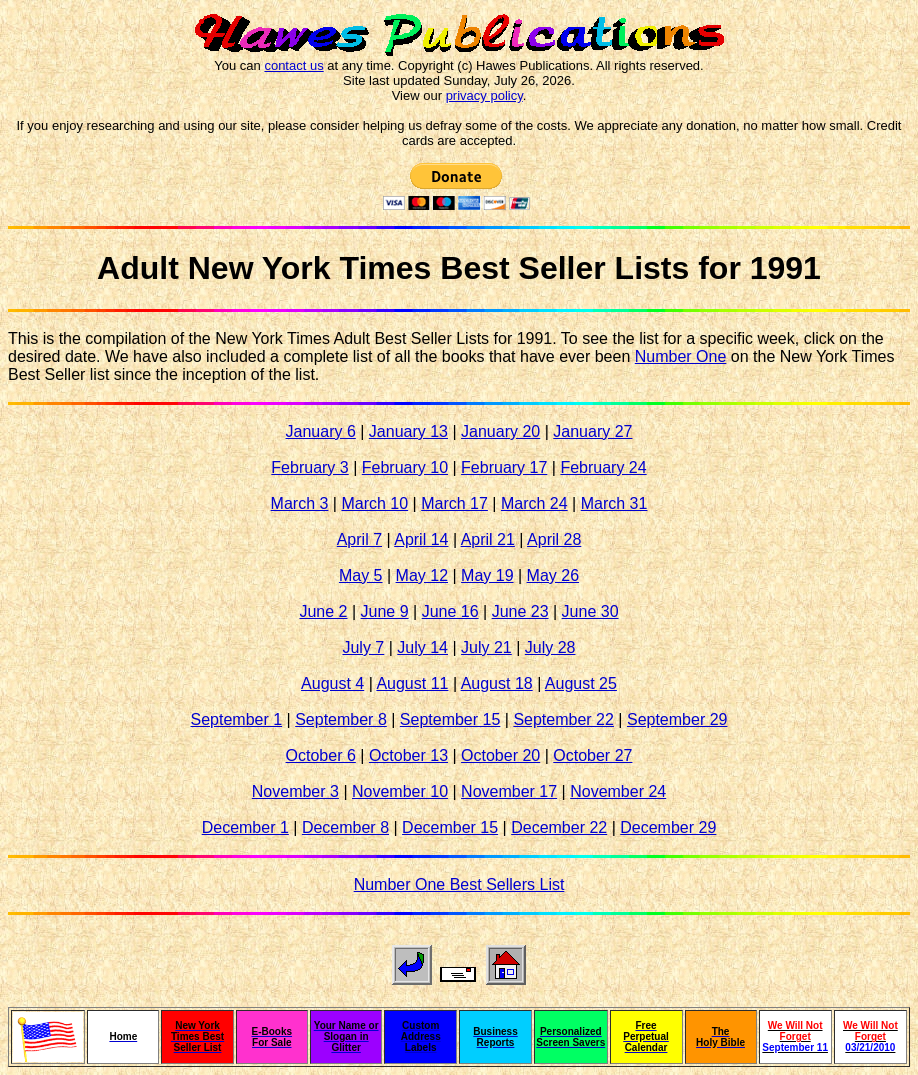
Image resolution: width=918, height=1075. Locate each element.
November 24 (618, 791)
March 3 (300, 503)
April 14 (421, 539)
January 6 (321, 431)
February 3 (309, 467)
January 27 (592, 431)
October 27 (592, 755)
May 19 (487, 575)
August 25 (581, 683)
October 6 (321, 755)
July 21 (486, 647)
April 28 (554, 539)
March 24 (534, 503)
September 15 (450, 719)
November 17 (509, 791)
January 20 (500, 431)
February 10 (405, 467)
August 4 (332, 683)
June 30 (590, 611)
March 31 (614, 503)
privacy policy (484, 95)
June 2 (323, 611)
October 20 (500, 755)
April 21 (488, 539)
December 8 (345, 827)
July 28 (550, 647)
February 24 (603, 467)
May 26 (553, 575)
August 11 (412, 683)
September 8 (341, 719)
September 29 (677, 719)
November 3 (295, 791)
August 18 (497, 683)
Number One (681, 356)
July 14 (422, 647)
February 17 (504, 467)
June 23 (520, 611)
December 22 (559, 827)
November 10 (400, 791)
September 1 (237, 719)
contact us (293, 65)
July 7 (363, 647)
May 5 (361, 575)
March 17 (454, 503)
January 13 (408, 431)
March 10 (374, 503)
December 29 (668, 827)
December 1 (245, 827)
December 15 (450, 827)
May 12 (422, 575)
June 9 (385, 611)
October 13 (408, 755)
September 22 (563, 719)
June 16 (450, 611)
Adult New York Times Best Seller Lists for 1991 (459, 268)
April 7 (359, 539)
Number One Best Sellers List (459, 884)
